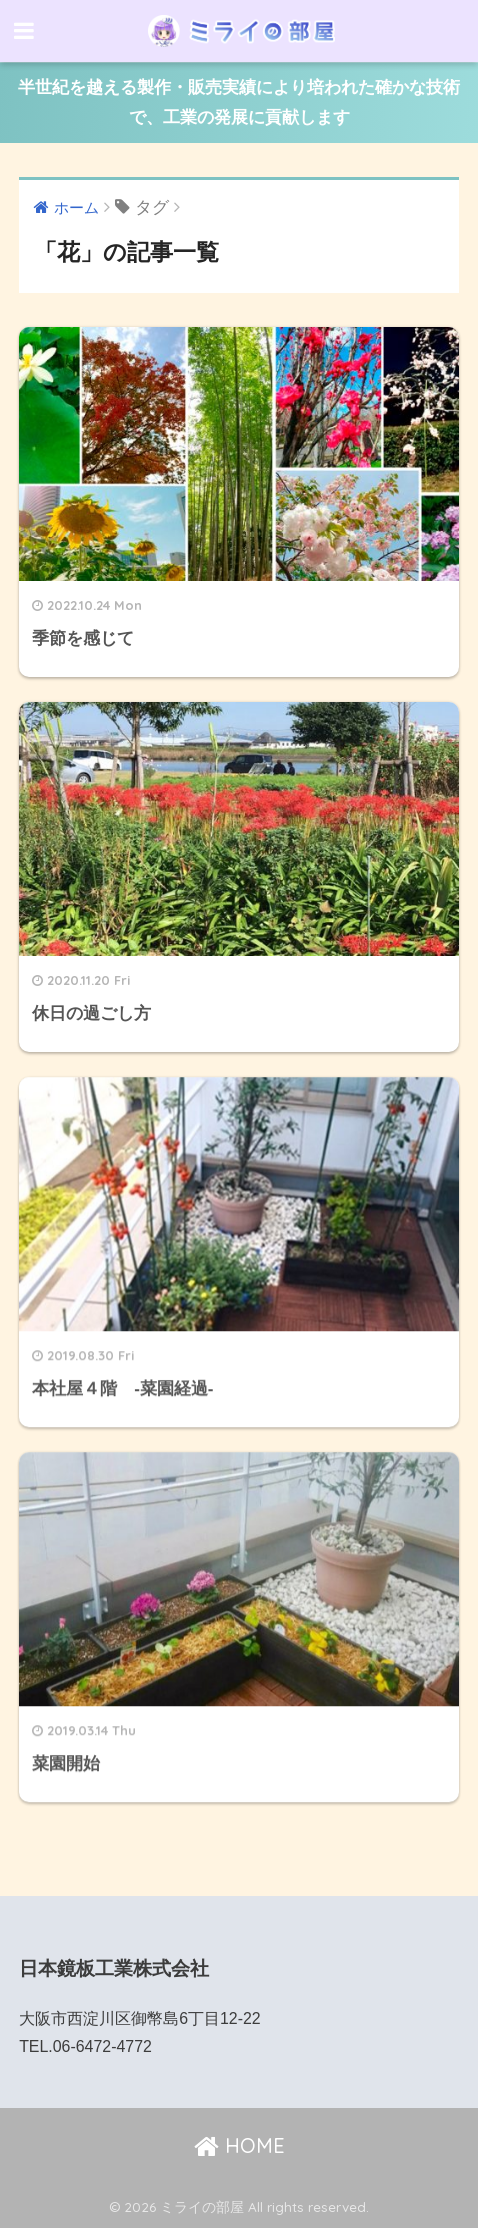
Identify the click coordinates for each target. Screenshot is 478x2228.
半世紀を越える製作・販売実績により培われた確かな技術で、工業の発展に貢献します (239, 102)
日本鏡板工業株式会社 (114, 1968)
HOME (239, 2145)
